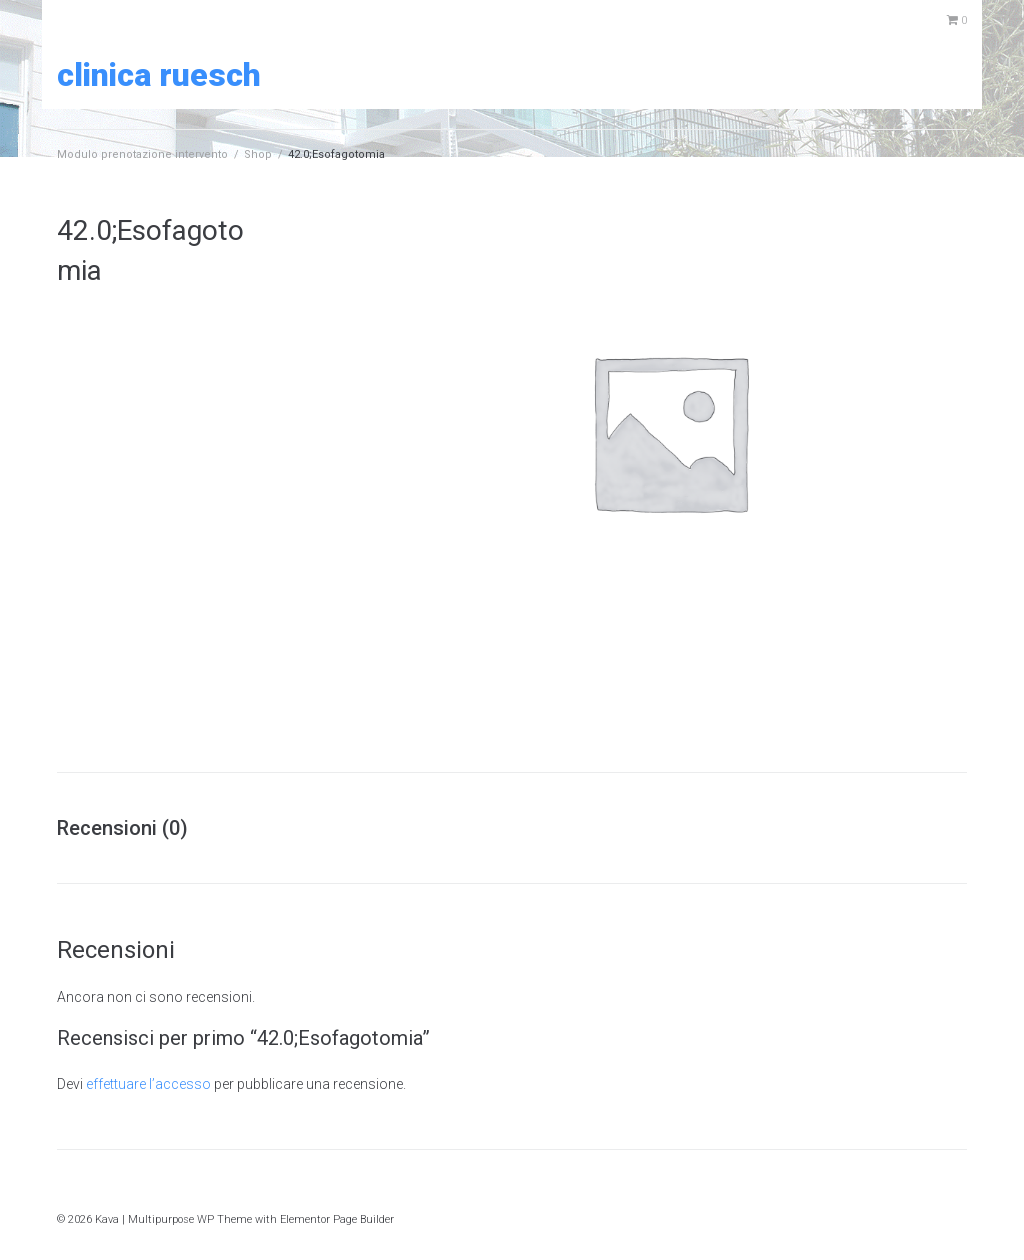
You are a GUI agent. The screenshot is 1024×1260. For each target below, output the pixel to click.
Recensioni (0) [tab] (122, 828)
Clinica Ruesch (159, 75)
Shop (258, 154)
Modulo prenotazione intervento (142, 154)
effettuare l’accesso (148, 1084)
